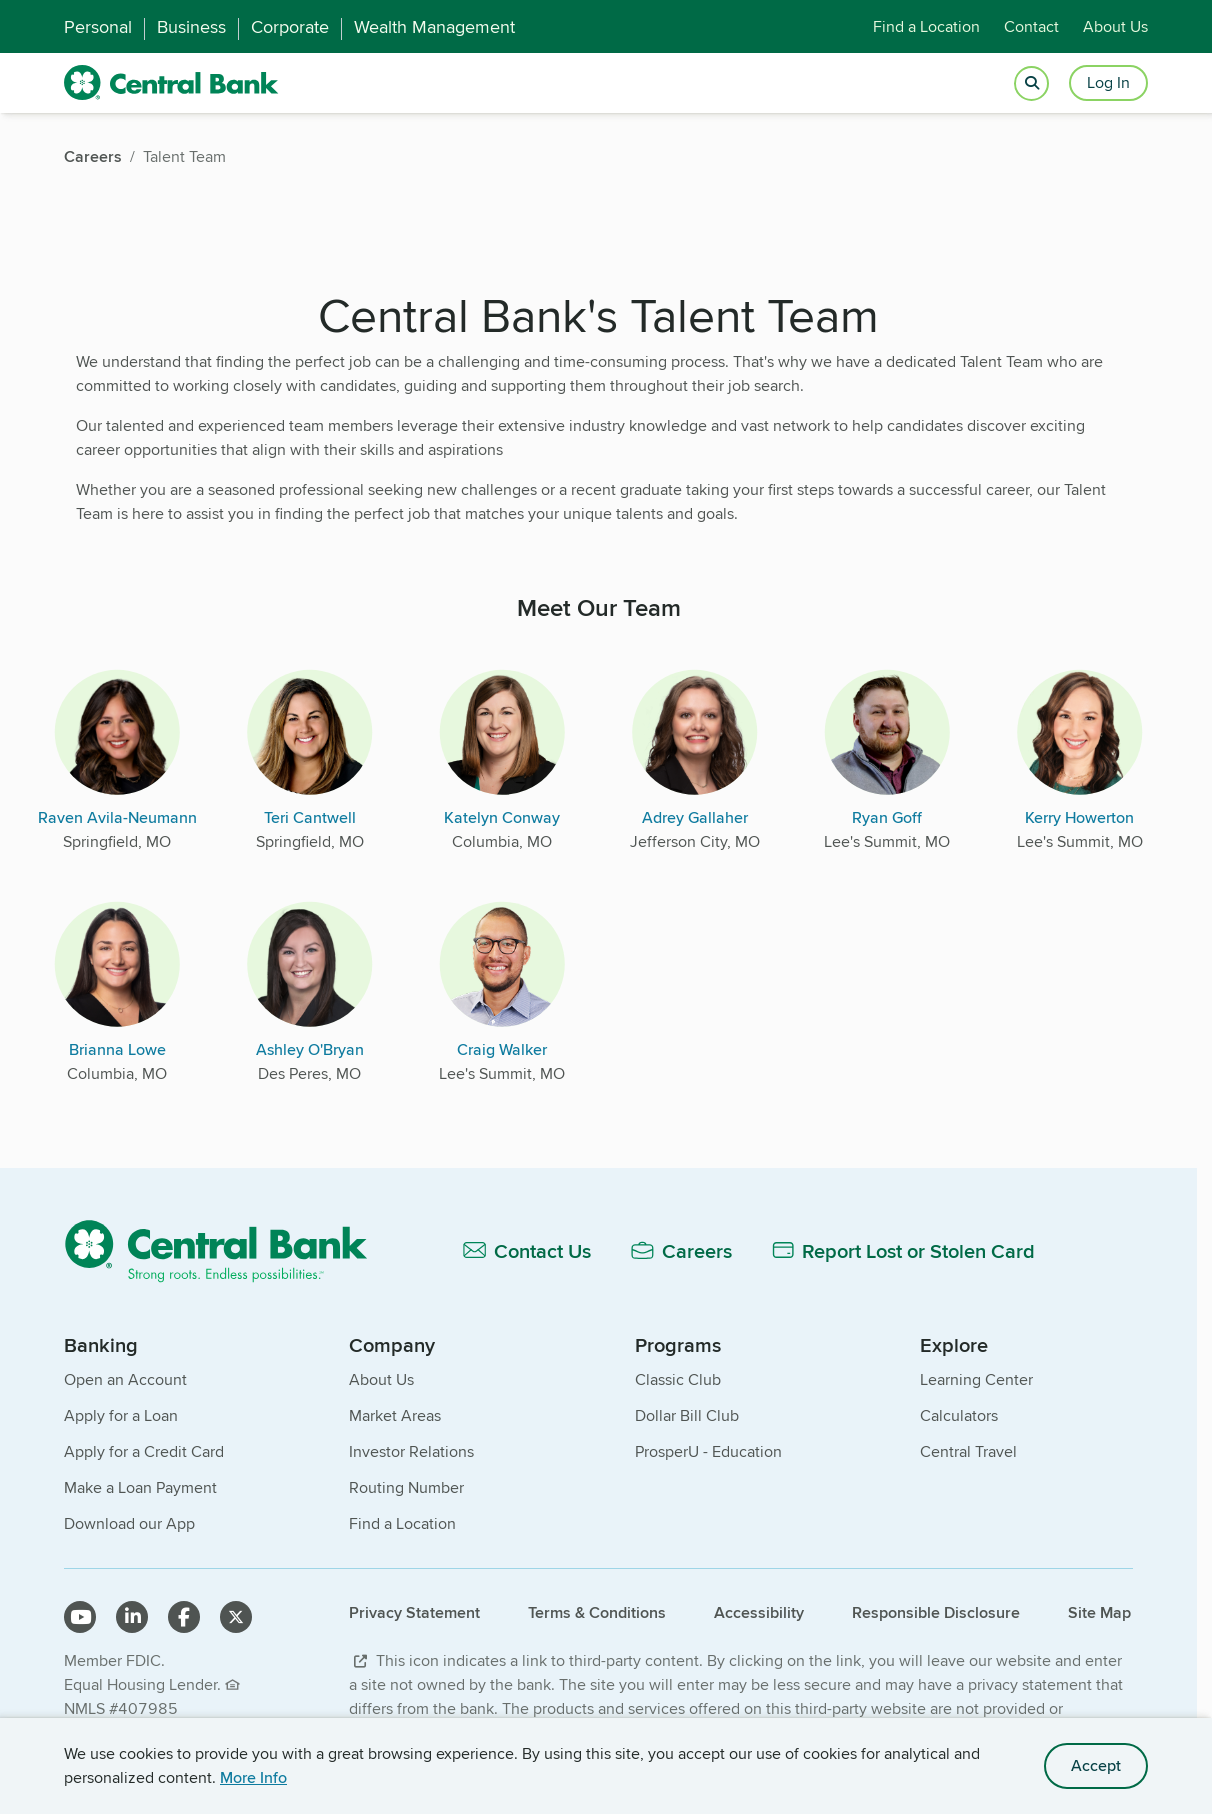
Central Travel (968, 1451)
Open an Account (125, 1379)
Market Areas (395, 1415)
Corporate (290, 27)
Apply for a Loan (121, 1415)
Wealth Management (434, 27)
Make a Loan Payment (140, 1487)
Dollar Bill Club (687, 1415)
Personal (98, 27)
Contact (1031, 26)
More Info (253, 1777)
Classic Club (678, 1379)
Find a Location (926, 26)
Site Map (1099, 1612)
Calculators (959, 1415)
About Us (1115, 26)
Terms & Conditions (597, 1612)
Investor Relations (411, 1451)
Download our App (129, 1523)
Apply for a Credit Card (144, 1451)
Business (191, 27)
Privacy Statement (414, 1612)
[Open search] (1031, 83)
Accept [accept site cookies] (1096, 1765)
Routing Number (406, 1487)
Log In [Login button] (1108, 82)
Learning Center (976, 1379)
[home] (171, 83)
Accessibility (759, 1612)
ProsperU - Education (708, 1451)
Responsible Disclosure (936, 1612)
